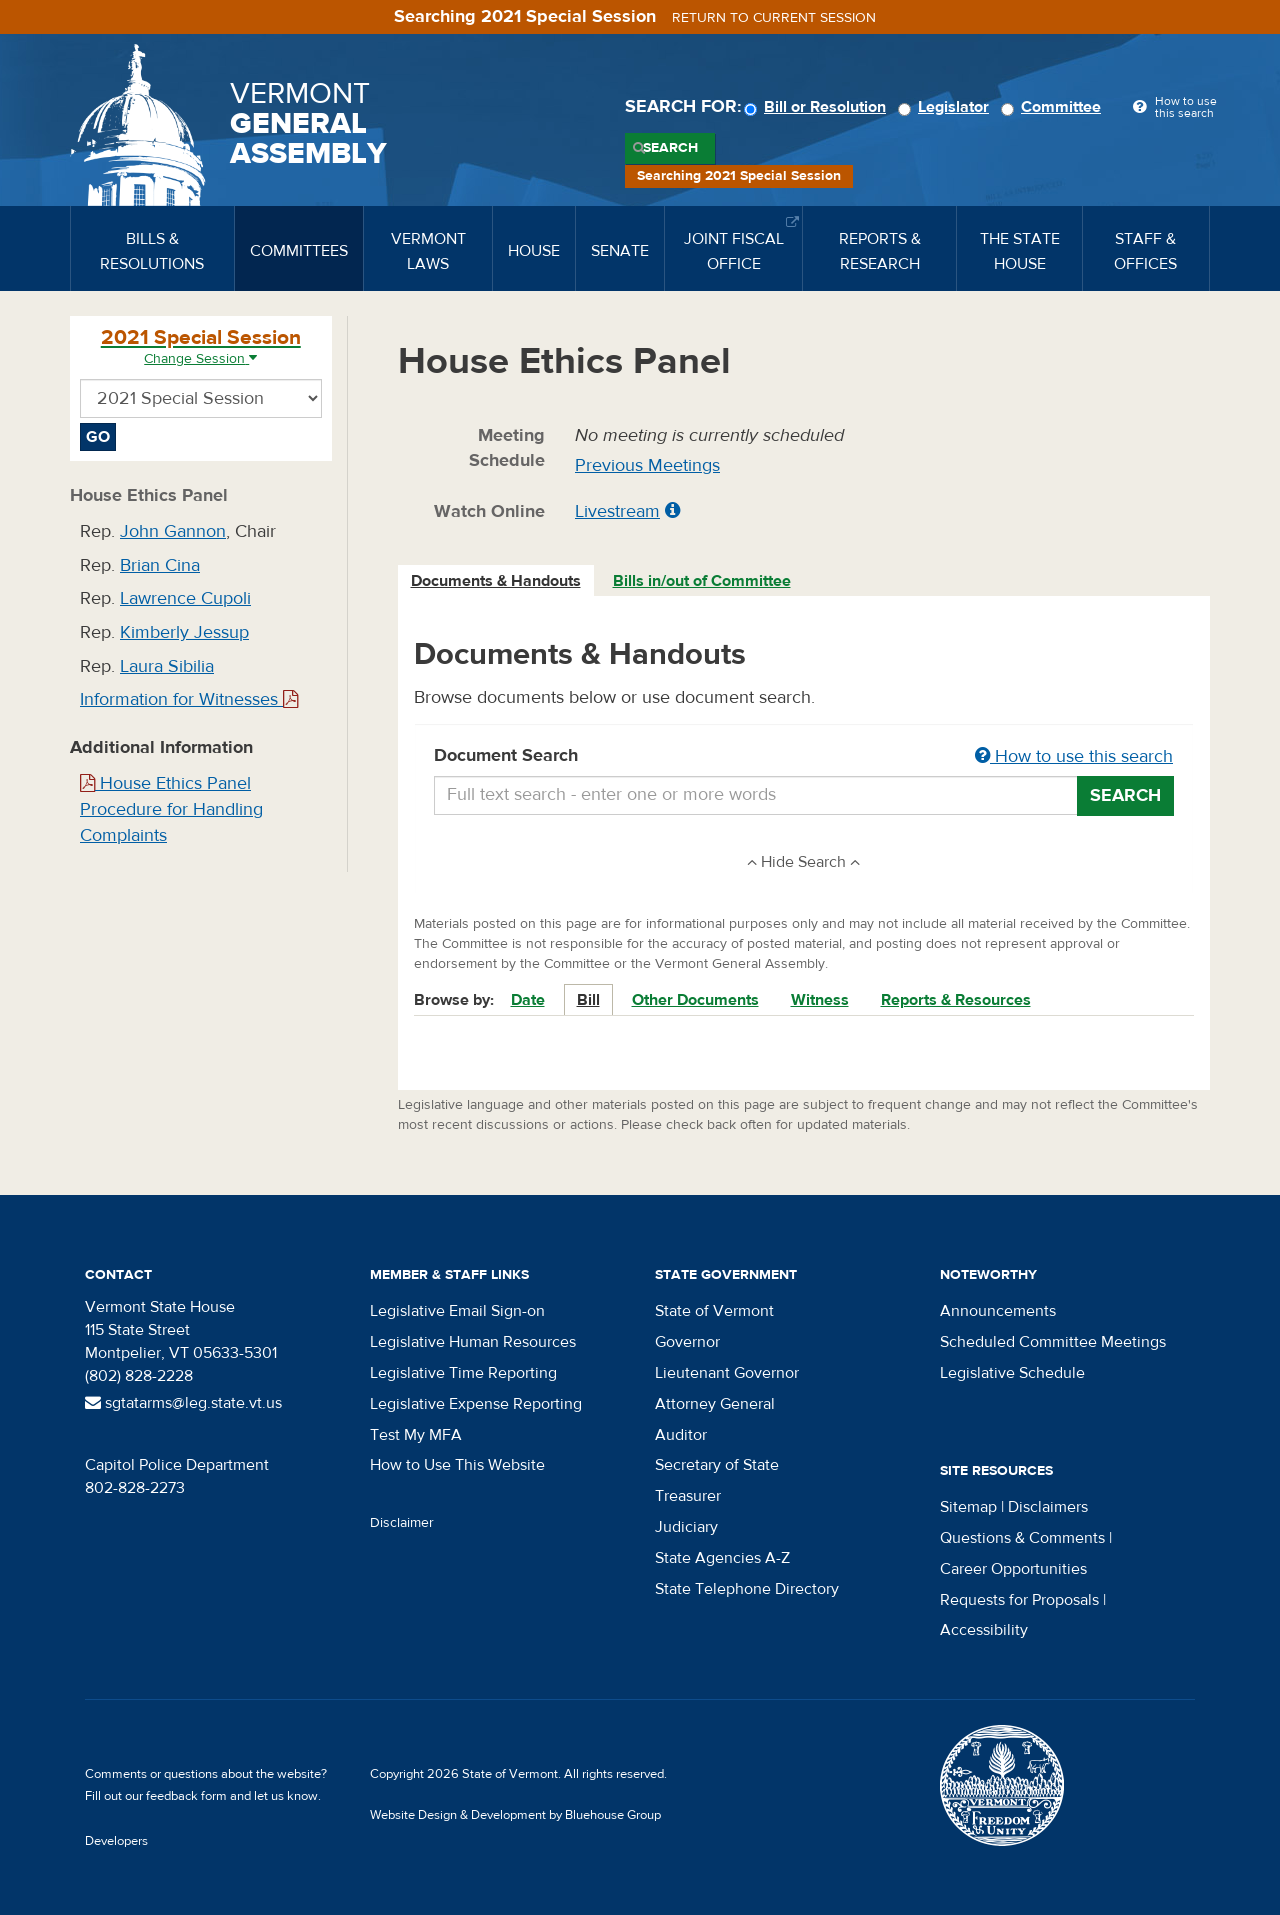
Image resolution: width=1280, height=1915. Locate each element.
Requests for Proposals (1019, 1600)
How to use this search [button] (1074, 756)
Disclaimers (1048, 1507)
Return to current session (774, 18)
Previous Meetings (647, 465)
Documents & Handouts (496, 581)
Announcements (998, 1311)
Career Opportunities (1013, 1569)
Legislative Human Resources (473, 1342)
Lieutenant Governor (727, 1373)
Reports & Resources (956, 1000)
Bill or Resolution (818, 107)
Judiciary (686, 1527)
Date (528, 1000)
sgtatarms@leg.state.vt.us (183, 1403)
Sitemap (968, 1507)
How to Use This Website (457, 1465)
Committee (1054, 107)
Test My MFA (416, 1435)
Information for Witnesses (189, 699)
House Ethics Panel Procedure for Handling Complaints (171, 809)
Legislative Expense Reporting (476, 1404)
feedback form (186, 1796)
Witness (820, 1000)
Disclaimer (402, 1523)
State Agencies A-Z (722, 1558)
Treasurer (688, 1496)
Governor (687, 1342)
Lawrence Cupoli (185, 598)
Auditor (681, 1435)
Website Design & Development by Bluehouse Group (515, 1815)
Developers (116, 1841)
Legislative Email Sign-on (457, 1311)
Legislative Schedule (1012, 1373)
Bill (588, 1000)
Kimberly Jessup (184, 632)
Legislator (946, 107)
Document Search (804, 757)
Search (670, 148)
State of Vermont (714, 1311)
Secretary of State (717, 1465)
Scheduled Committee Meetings (1053, 1342)
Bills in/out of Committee (702, 581)
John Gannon (173, 531)
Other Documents (695, 1000)
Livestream (617, 511)
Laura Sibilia (167, 666)
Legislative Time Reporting (463, 1373)
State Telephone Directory (747, 1589)
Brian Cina (160, 565)
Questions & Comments (1022, 1538)
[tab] (497, 581)
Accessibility (984, 1630)
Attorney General (715, 1404)
